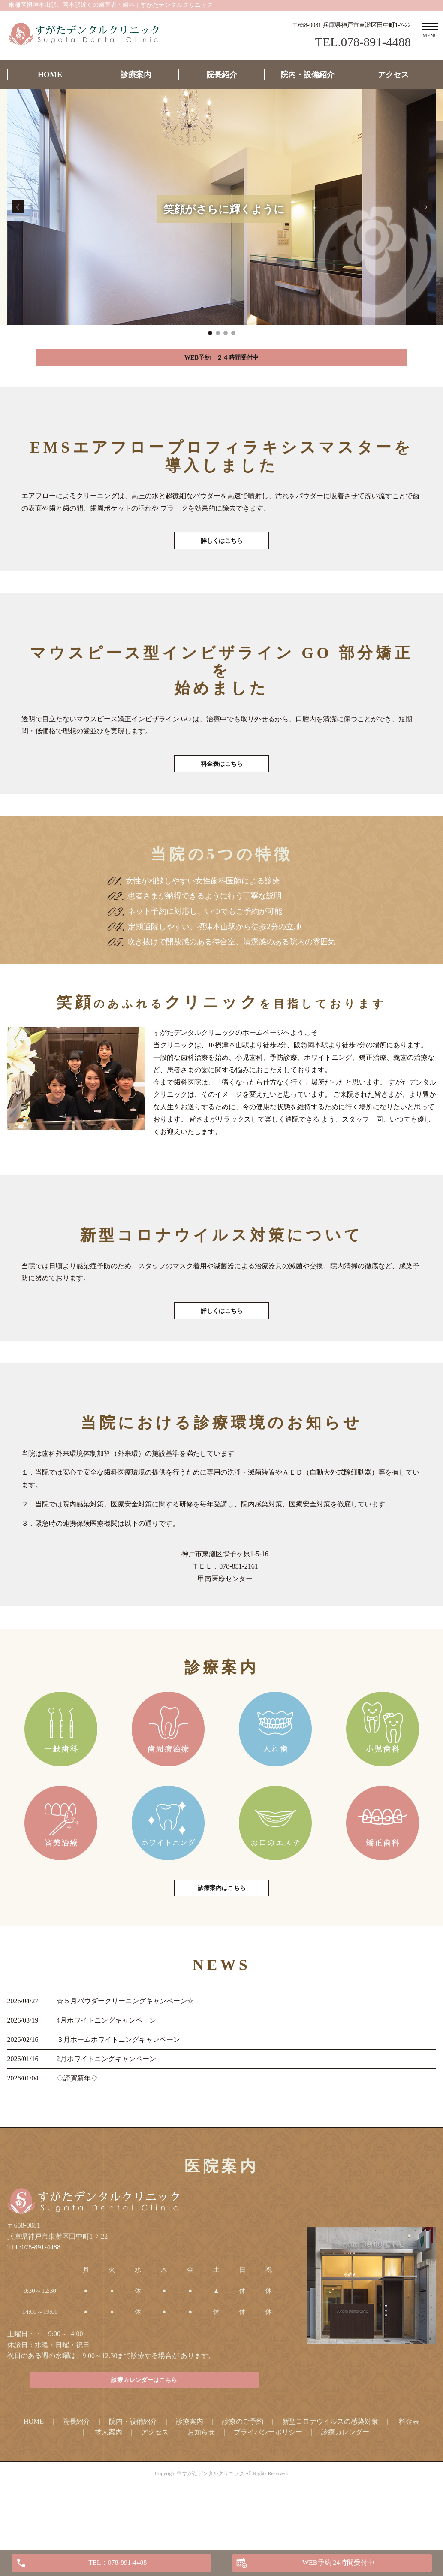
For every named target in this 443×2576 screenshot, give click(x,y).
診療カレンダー (345, 2484)
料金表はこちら (222, 788)
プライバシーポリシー (268, 2484)
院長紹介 (221, 74)
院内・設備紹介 (307, 74)
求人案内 (108, 2484)
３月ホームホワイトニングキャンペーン (118, 2087)
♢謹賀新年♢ (77, 2125)
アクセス (393, 74)
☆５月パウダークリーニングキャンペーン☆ (125, 2048)
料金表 (409, 2473)
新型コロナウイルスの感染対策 (330, 2473)
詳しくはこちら (222, 555)
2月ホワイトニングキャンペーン (106, 2106)
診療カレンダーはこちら (144, 2431)
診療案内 (136, 74)
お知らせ (201, 2484)
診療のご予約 (242, 2473)
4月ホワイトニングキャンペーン (106, 2067)
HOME (50, 74)
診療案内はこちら (221, 1934)
